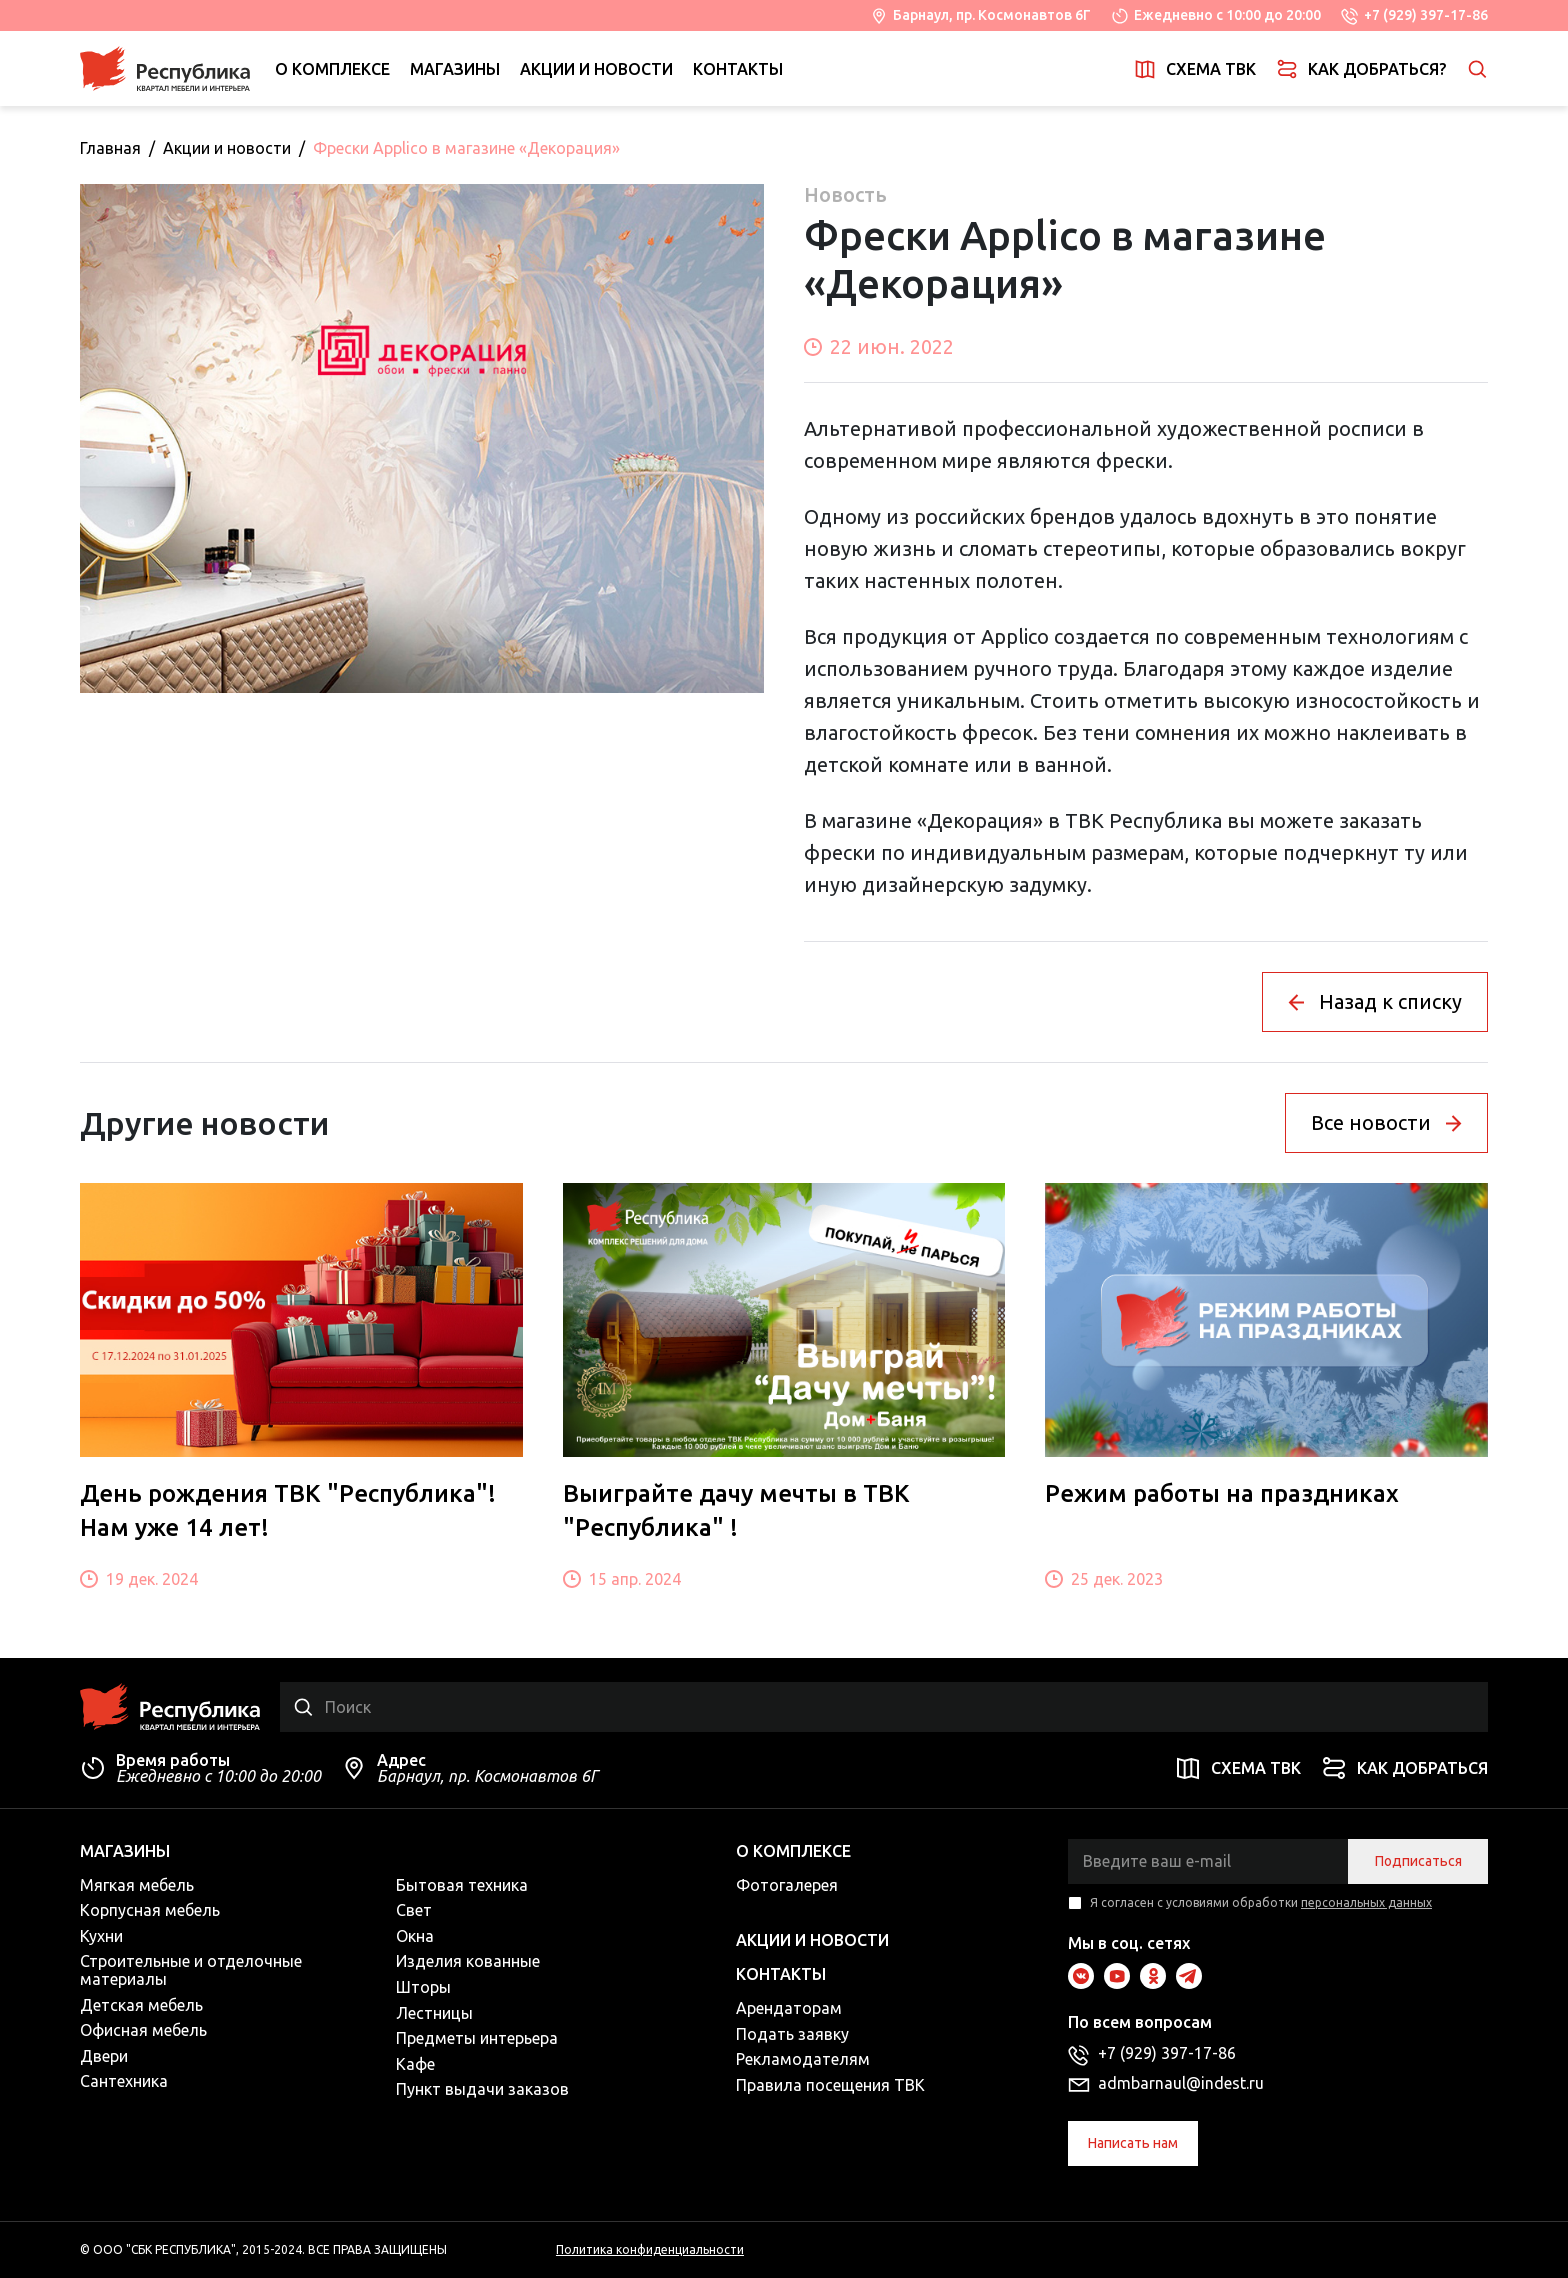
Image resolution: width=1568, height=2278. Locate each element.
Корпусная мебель (150, 1910)
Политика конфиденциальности (650, 2249)
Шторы (423, 1987)
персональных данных (1366, 1902)
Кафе (415, 2064)
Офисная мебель (143, 2030)
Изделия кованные (468, 1961)
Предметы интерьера (477, 2038)
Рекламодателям (803, 2059)
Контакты (738, 69)
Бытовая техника (462, 1885)
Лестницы (434, 2013)
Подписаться (1418, 1861)
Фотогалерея (787, 1885)
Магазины (455, 69)
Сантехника (124, 2081)
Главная (110, 148)
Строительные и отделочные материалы (191, 1970)
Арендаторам (789, 2008)
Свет (414, 1910)
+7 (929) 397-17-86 (1426, 15)
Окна (415, 1936)
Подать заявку (792, 2034)
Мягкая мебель (137, 1885)
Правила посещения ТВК (830, 2085)
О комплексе (332, 69)
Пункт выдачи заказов (482, 2089)
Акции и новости (596, 69)
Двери (104, 2056)
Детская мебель (141, 2005)
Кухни (101, 1936)
